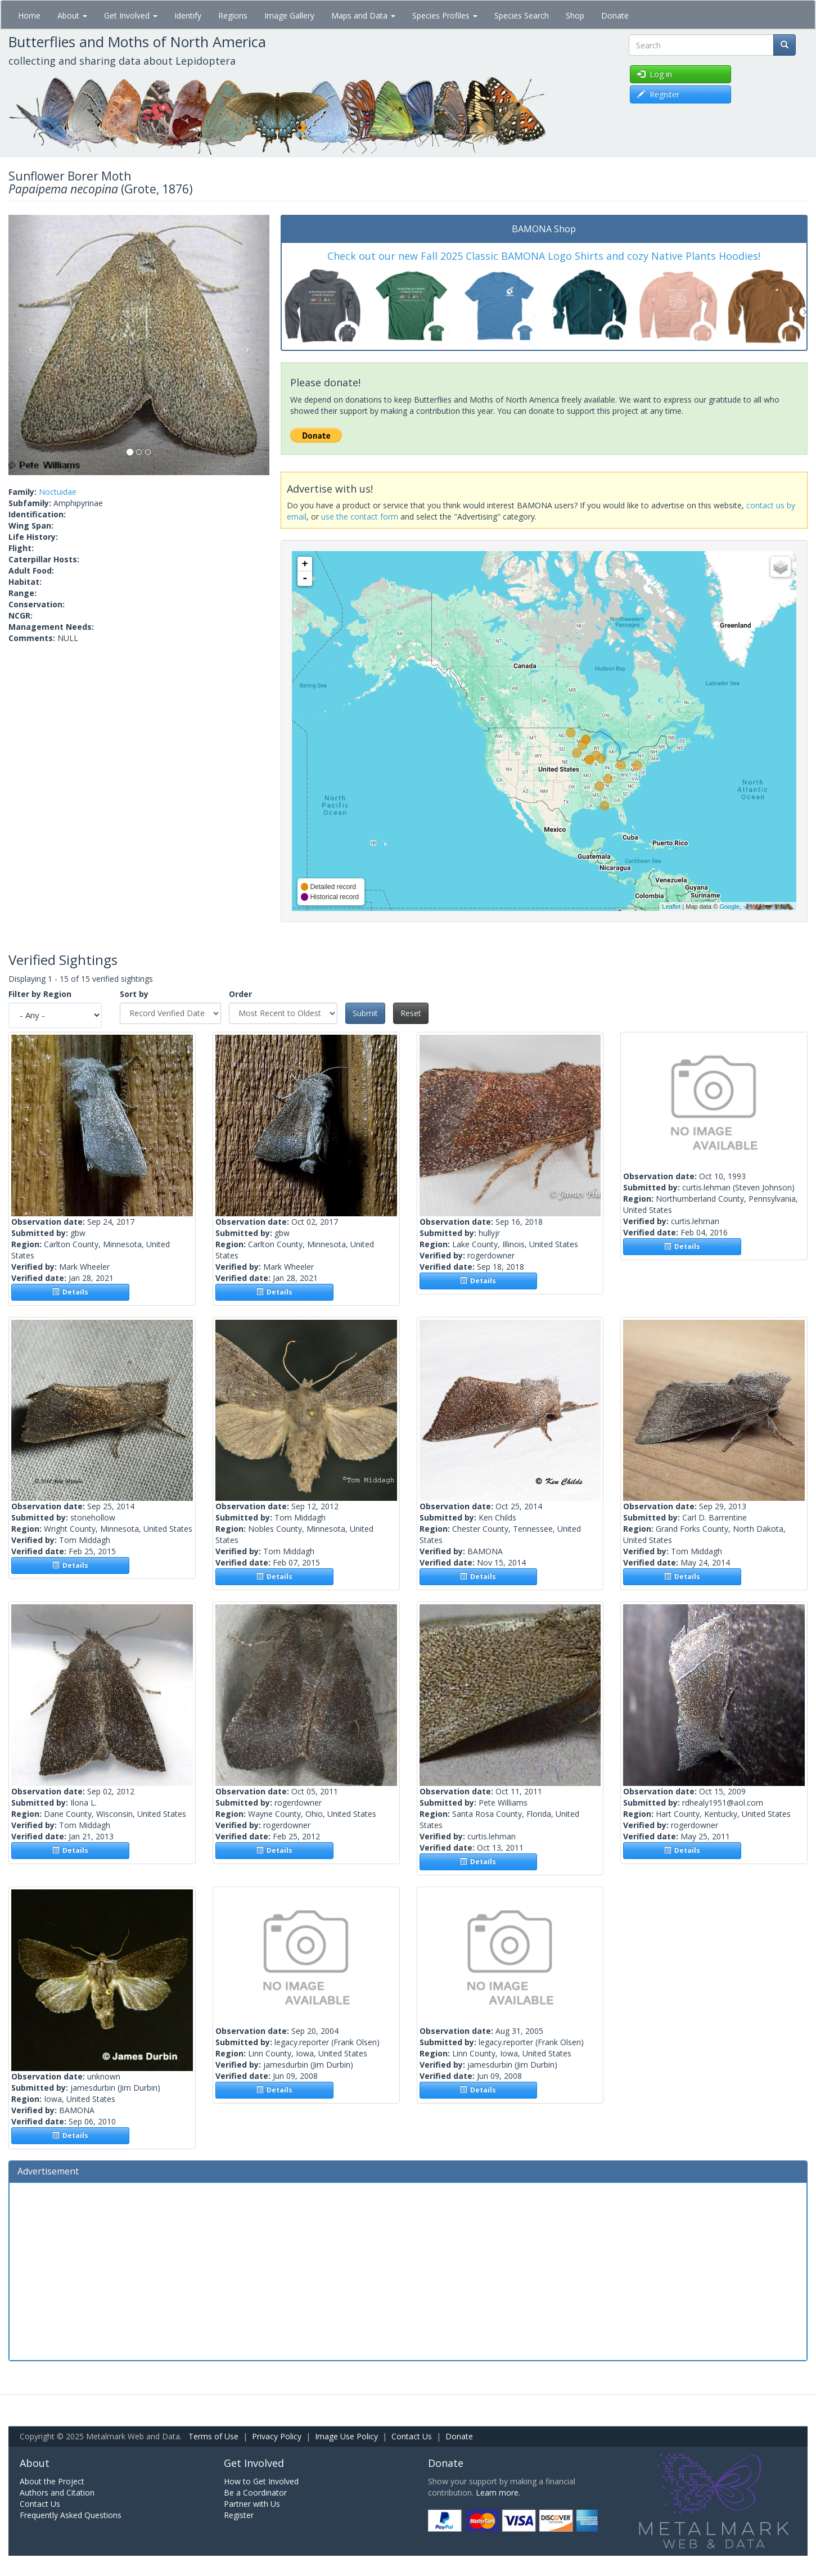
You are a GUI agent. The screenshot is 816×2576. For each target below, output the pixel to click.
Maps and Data (363, 15)
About (72, 15)
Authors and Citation (57, 2492)
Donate (615, 15)
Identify (187, 15)
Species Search (521, 15)
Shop (575, 15)
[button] (28, 345)
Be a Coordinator (255, 2492)
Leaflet (671, 906)
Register (239, 2515)
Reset (410, 1013)
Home (29, 15)
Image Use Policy (346, 2436)
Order (240, 994)
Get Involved (130, 15)
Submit (365, 1013)
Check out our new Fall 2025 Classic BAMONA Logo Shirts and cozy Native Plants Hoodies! (543, 256)
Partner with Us (252, 2503)
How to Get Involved (261, 2481)
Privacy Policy (276, 2436)
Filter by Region (39, 994)
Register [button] (658, 94)
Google (729, 906)
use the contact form (359, 516)
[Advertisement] (408, 2270)
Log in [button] (654, 74)
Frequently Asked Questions (70, 2515)
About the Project (52, 2481)
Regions (232, 15)
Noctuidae (57, 491)
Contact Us (411, 2436)
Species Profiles (444, 15)
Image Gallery (289, 15)
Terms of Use (213, 2436)
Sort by (134, 994)
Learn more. (498, 2492)
